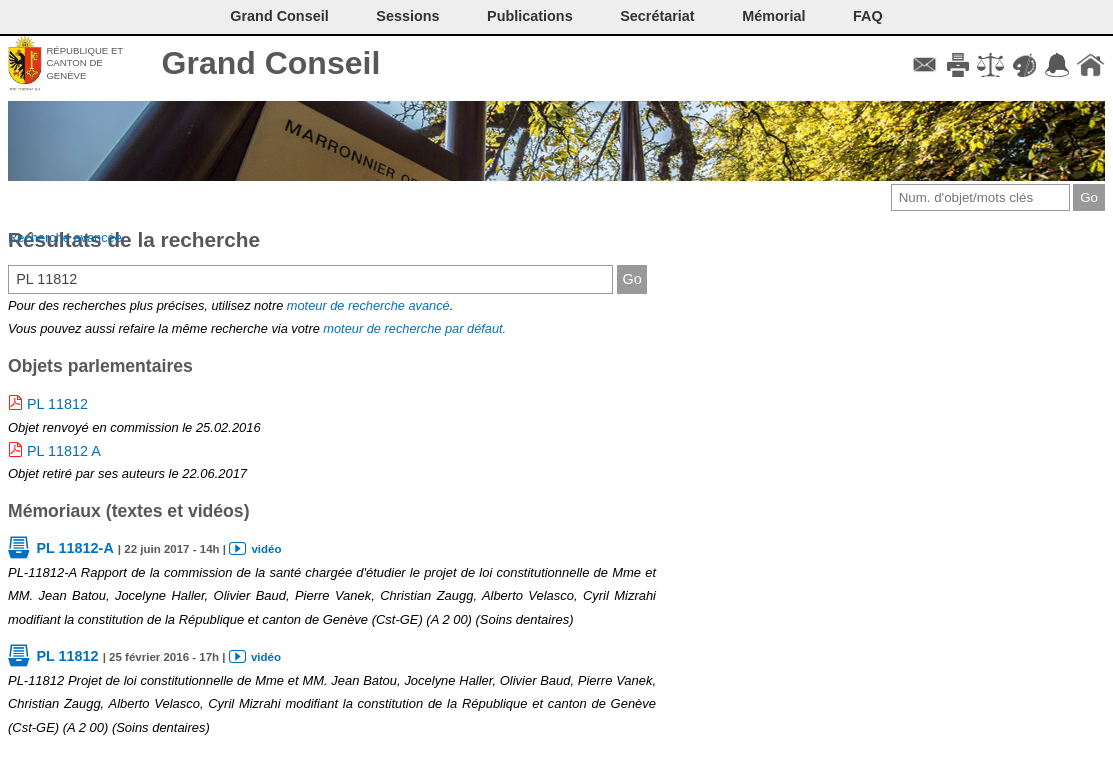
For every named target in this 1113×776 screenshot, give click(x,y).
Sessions (407, 16)
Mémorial (773, 16)
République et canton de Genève (84, 63)
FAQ (868, 16)
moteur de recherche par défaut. (414, 328)
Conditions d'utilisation (990, 65)
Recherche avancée (65, 237)
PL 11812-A (74, 548)
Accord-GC (1057, 65)
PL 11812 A (64, 451)
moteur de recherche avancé (368, 305)
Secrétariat (657, 16)
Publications (530, 16)
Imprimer (957, 65)
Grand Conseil (271, 63)
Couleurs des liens (1024, 65)
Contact (924, 65)
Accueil (1090, 65)
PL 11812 (57, 404)
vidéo (266, 549)
